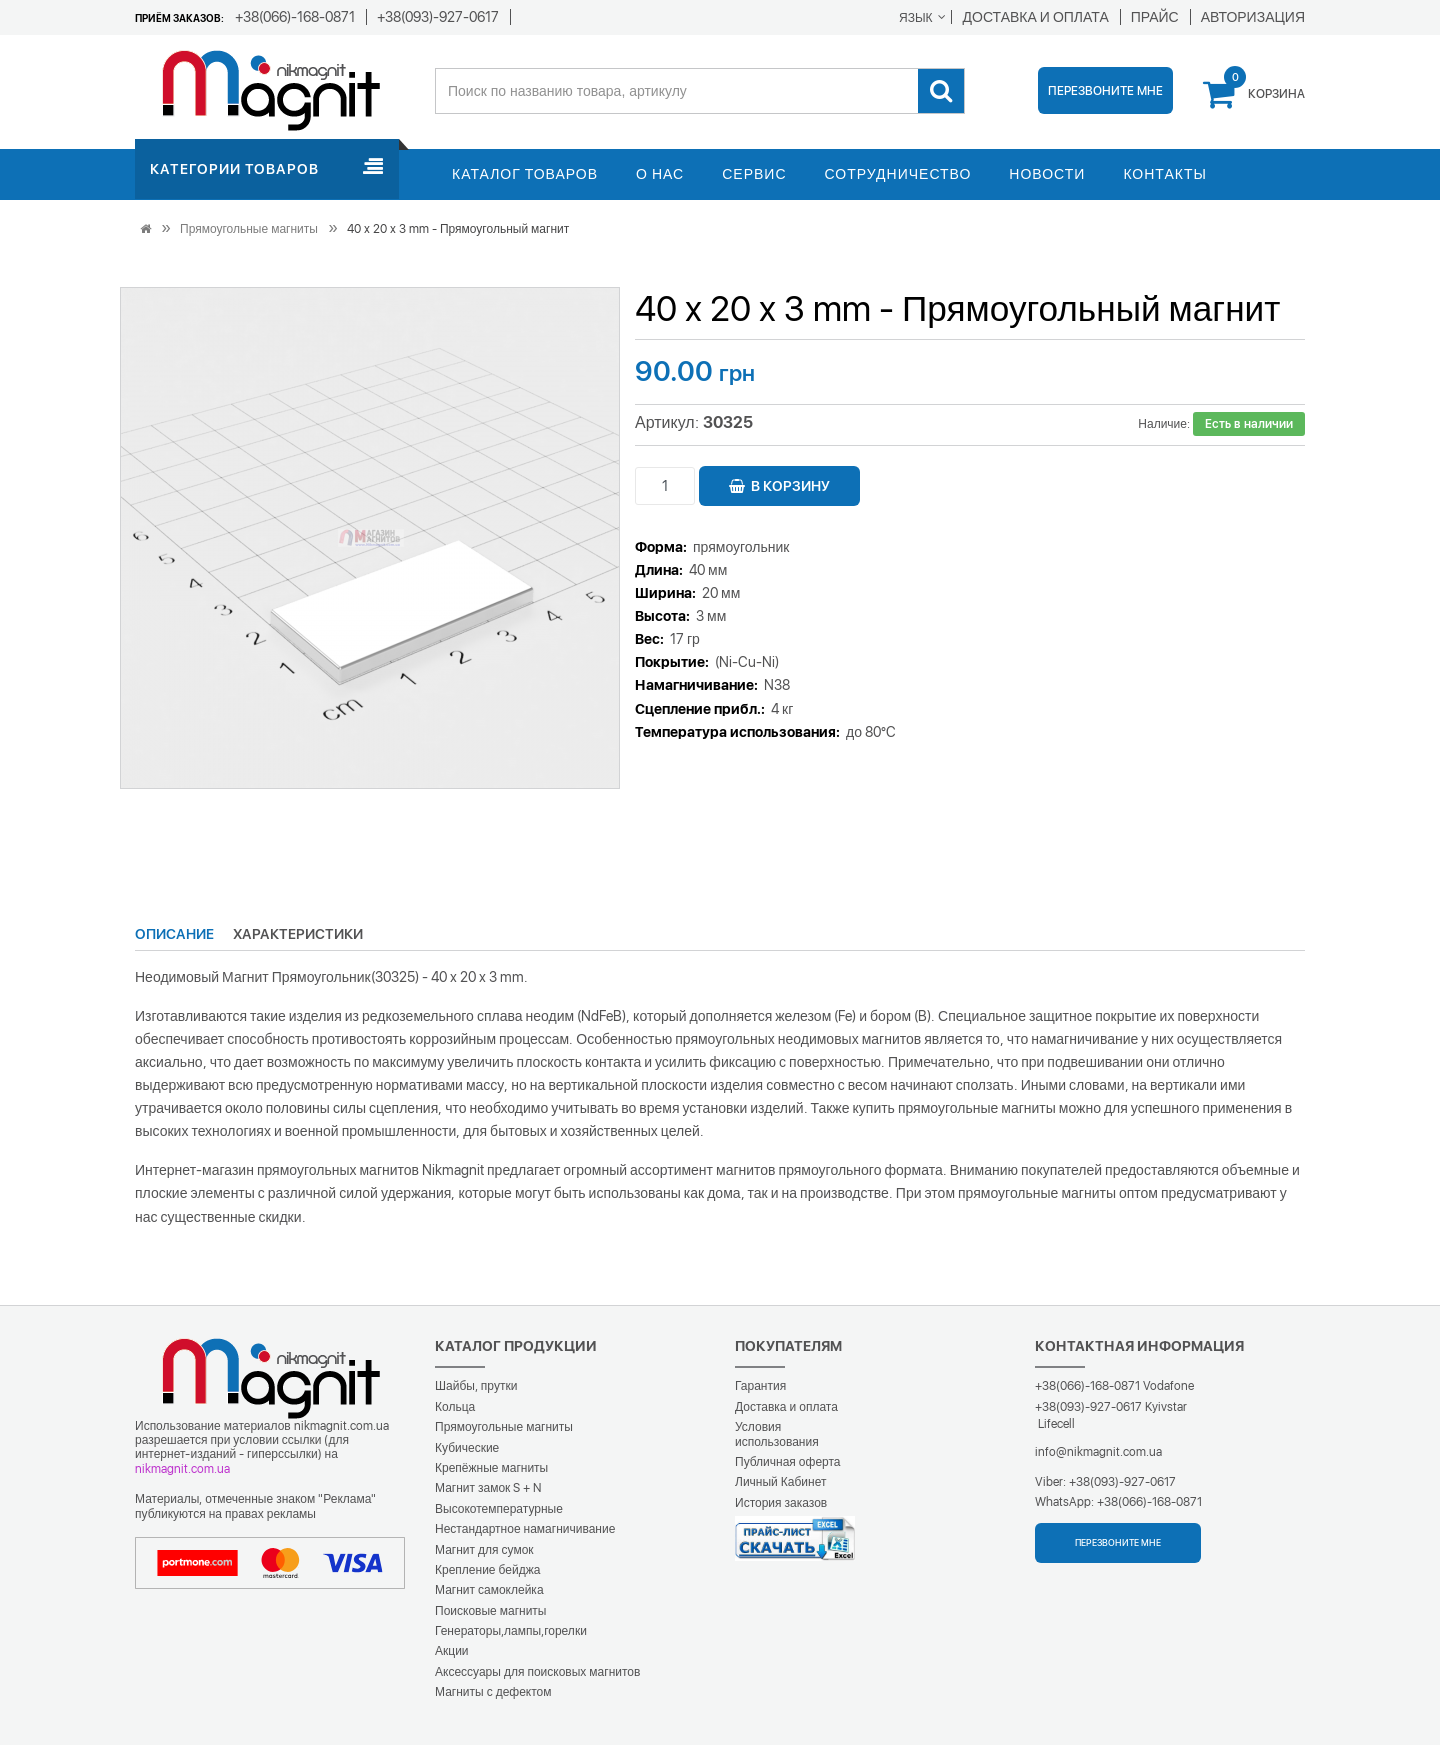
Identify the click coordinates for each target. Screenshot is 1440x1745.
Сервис (754, 174)
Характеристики (298, 934)
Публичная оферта (788, 1462)
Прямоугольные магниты (249, 229)
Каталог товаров (525, 174)
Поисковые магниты (491, 1611)
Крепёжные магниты (491, 1468)
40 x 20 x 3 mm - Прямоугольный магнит (458, 229)
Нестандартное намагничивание (525, 1529)
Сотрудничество (898, 174)
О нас (660, 174)
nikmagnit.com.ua (182, 1469)
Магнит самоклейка (489, 1590)
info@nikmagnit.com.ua (1098, 1452)
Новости (1047, 174)
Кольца (455, 1407)
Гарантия (760, 1386)
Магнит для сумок (484, 1550)
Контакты (1165, 174)
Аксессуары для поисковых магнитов (537, 1672)
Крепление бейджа (487, 1570)
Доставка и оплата (786, 1407)
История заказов (781, 1503)
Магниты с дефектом (493, 1692)
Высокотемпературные (499, 1509)
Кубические (467, 1448)
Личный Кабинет (780, 1482)
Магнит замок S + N (488, 1488)
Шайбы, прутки (476, 1386)
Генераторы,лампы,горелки (511, 1631)
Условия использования (777, 1434)
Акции (452, 1651)
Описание (174, 934)
